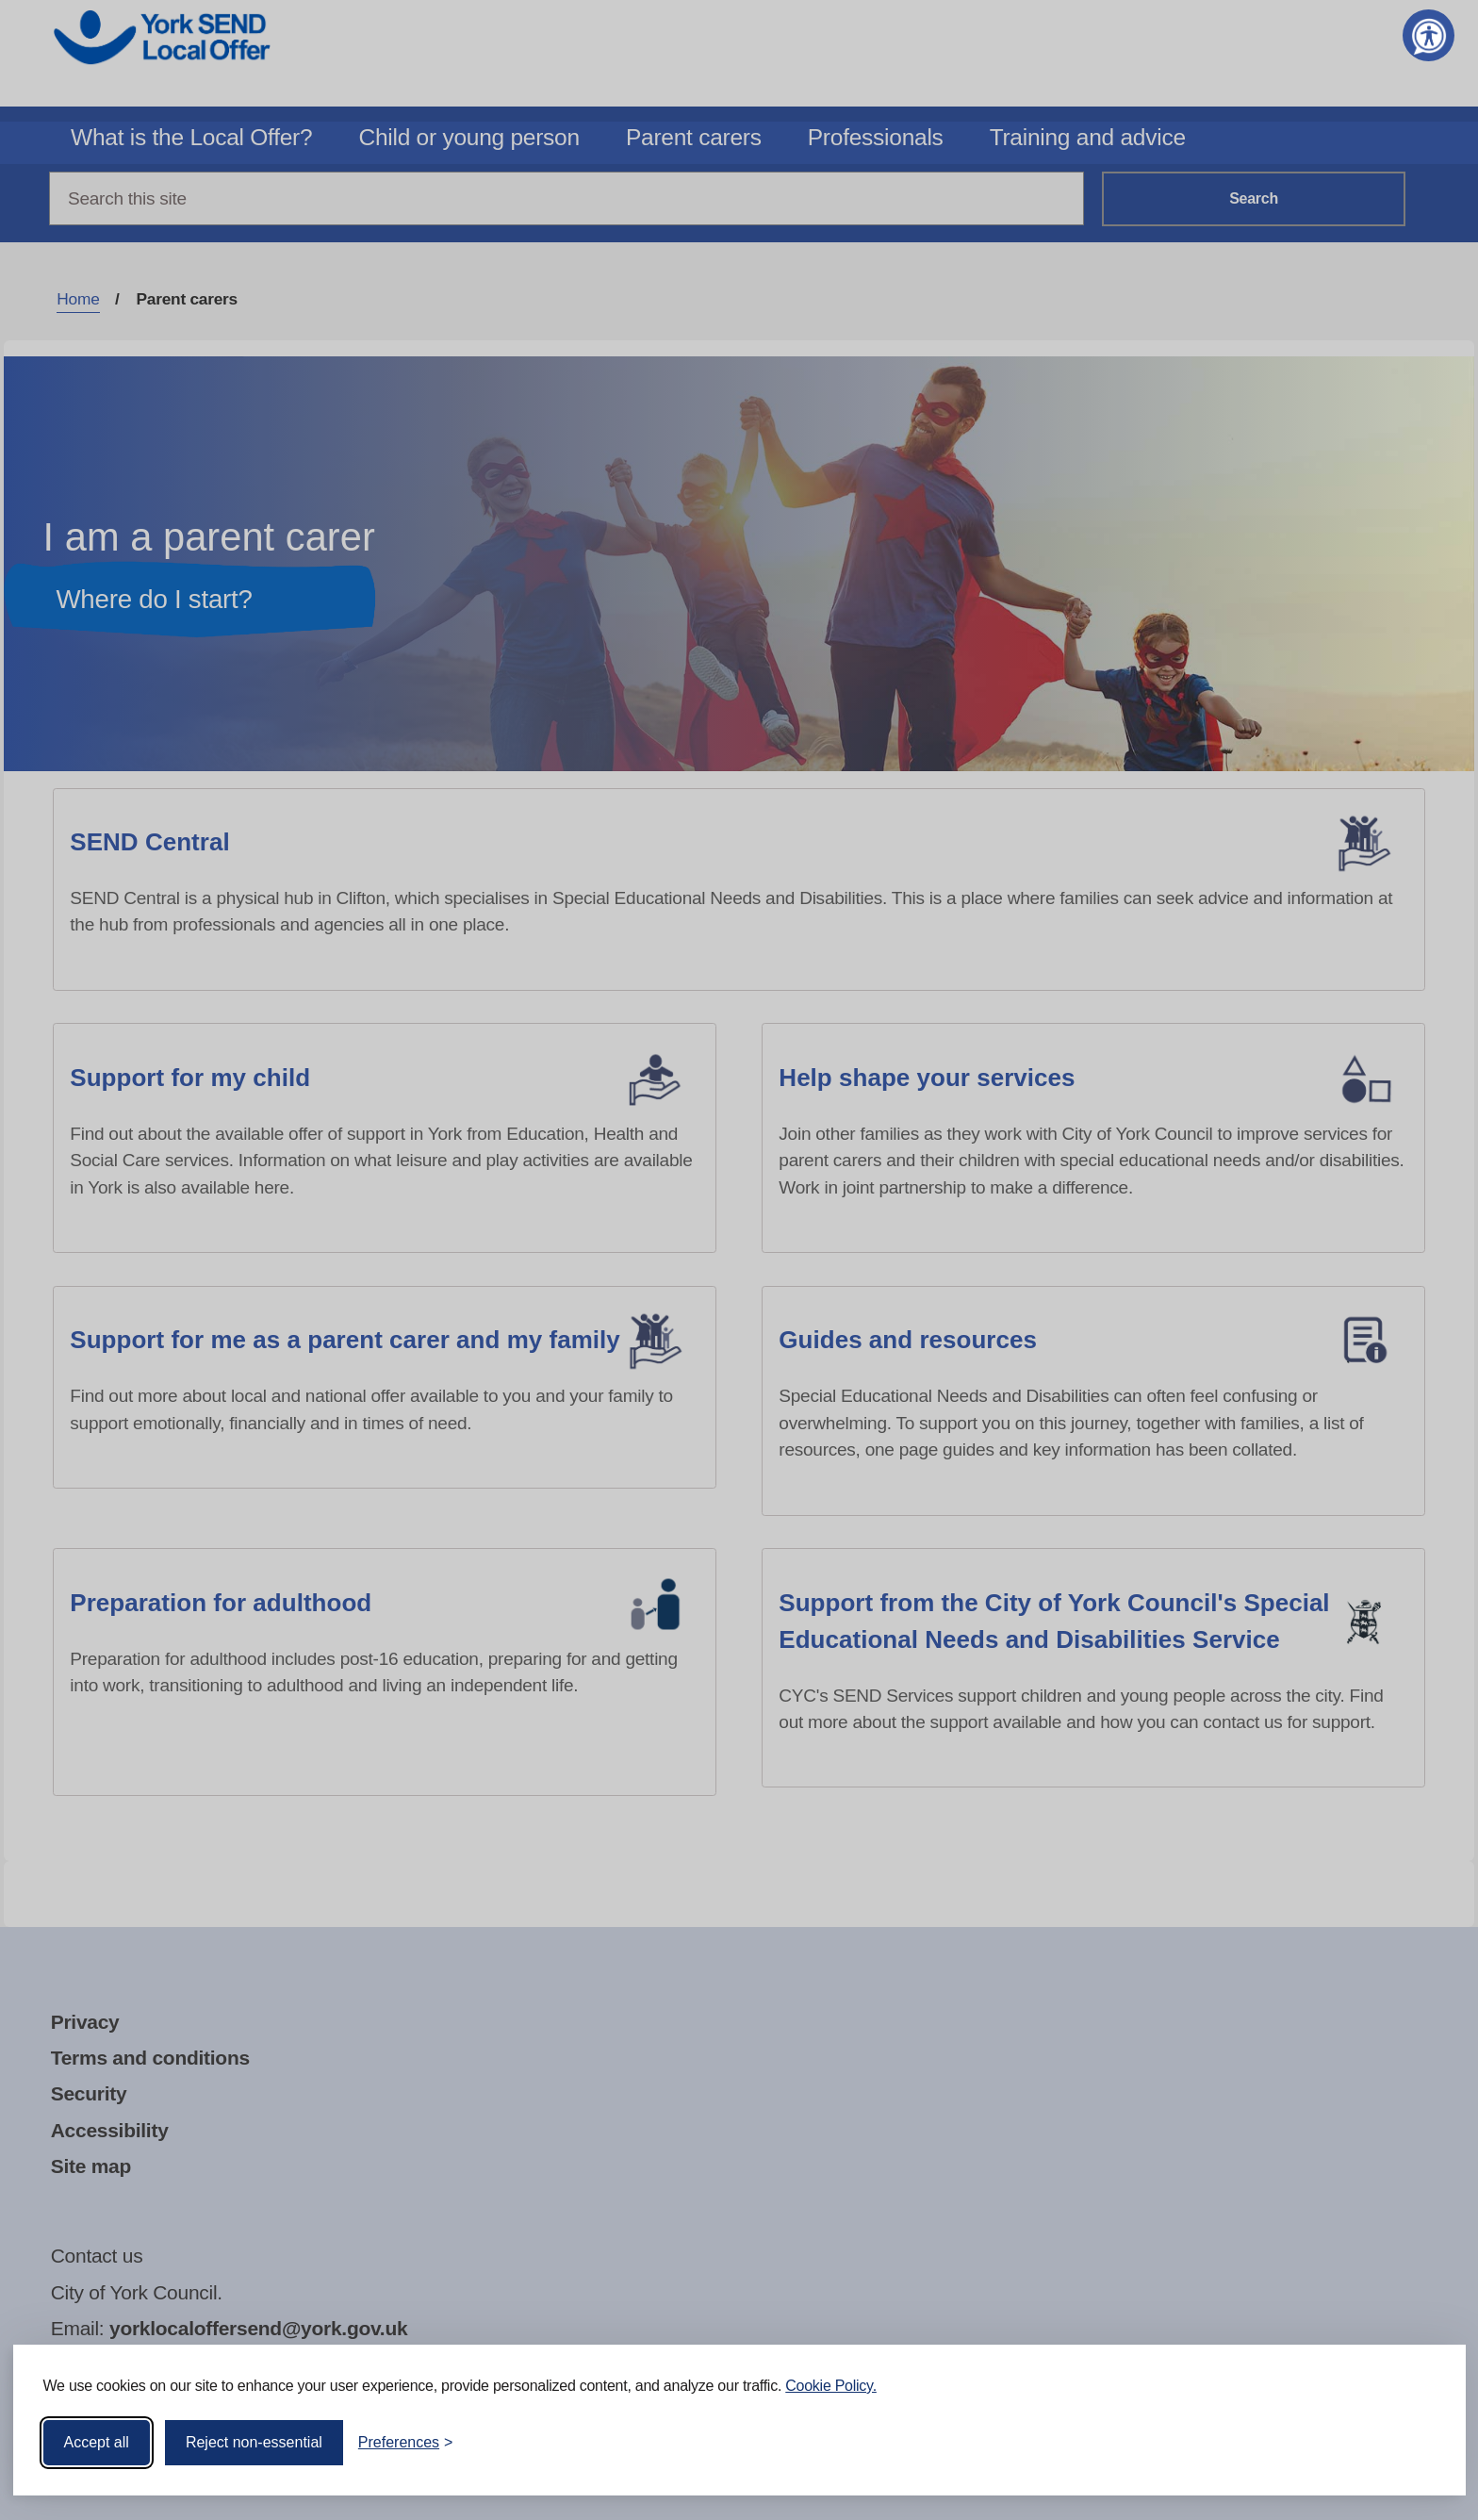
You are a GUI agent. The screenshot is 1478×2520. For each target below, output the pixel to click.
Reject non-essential (254, 2441)
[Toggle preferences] (405, 2441)
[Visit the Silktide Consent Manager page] (1424, 2441)
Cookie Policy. (831, 2385)
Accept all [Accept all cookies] (96, 2441)
